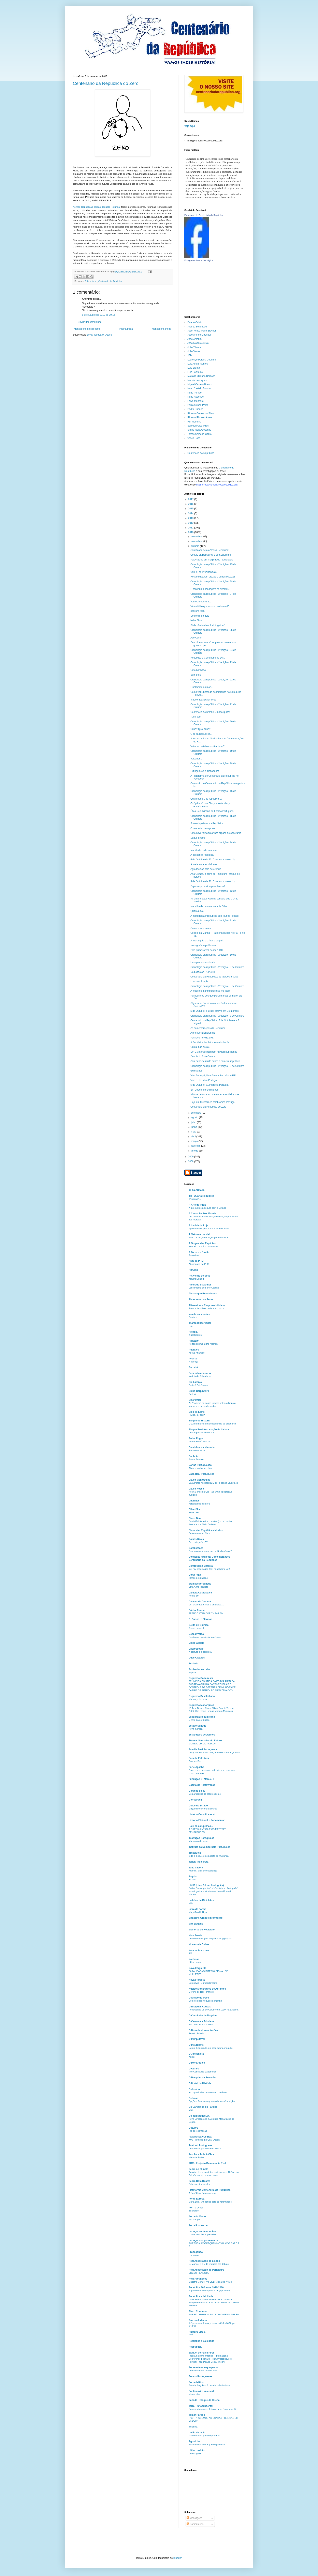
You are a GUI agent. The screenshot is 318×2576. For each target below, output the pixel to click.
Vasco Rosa (193, 438)
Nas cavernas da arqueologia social (207, 2444)
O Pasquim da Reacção (202, 2077)
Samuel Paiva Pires (198, 425)
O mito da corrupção (199, 1720)
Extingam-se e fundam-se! (204, 771)
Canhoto (194, 1456)
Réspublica (195, 2346)
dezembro (197, 536)
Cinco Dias (195, 1518)
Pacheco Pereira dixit (201, 1037)
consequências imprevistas (202, 2234)
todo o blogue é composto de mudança (209, 1856)
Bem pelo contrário (200, 1373)
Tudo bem (195, 716)
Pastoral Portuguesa (200, 2145)
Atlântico (194, 1349)
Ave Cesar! (196, 637)
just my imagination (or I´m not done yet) (209, 1569)
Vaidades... (196, 758)
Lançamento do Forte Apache (204, 1287)
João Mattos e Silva (198, 343)
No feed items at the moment (203, 1344)
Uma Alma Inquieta (198, 1587)
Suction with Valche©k (202, 2391)
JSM (189, 355)
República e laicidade (201, 2296)
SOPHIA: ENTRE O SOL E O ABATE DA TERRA (214, 2314)
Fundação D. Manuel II (201, 1779)
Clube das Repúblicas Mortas (205, 1530)
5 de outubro (91, 281)
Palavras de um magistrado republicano (211, 559)
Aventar (193, 1358)
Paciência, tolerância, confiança (205, 1637)
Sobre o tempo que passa (203, 2367)
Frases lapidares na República (206, 823)
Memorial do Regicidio (202, 1929)
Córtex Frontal (197, 1610)
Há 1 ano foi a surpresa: (201, 2024)
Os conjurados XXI (199, 2115)
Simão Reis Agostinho (199, 429)
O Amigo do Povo (199, 1997)
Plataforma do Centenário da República (203, 215)
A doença (193, 1361)
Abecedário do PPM (199, 1264)
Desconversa (196, 1634)
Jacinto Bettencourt (197, 326)
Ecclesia (193, 1663)
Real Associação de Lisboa (204, 2260)
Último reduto (196, 2450)
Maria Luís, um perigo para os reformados (210, 2202)
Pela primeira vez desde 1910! (206, 950)
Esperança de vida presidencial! (207, 886)
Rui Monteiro (194, 421)
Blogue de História (199, 1420)
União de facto (197, 2432)
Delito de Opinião (199, 1625)
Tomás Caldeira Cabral (199, 434)
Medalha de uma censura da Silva (208, 906)
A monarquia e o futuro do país (207, 940)
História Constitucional (202, 1814)
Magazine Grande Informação (205, 1917)
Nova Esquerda (197, 1968)
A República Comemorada (202, 2193)
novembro (197, 541)
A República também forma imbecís (209, 1042)
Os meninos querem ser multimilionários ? (210, 1551)
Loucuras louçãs (199, 981)
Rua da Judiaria (198, 2320)
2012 (191, 523)
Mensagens (194, 2518)
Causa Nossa (196, 1488)
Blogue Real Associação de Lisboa (209, 1429)
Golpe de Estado (198, 1805)
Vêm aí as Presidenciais (203, 572)
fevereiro (196, 1145)
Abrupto (193, 1269)
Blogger (177, 2558)
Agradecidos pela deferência (205, 869)
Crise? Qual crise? (200, 729)
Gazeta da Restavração (202, 1785)
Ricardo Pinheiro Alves (199, 417)
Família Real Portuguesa (203, 1749)
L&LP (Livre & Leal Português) (206, 1885)
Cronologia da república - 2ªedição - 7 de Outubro (217, 1015)
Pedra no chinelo (198, 2169)
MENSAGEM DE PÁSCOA (202, 1743)
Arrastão (194, 1340)
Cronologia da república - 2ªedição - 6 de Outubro (217, 1066)
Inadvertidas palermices (203, 699)
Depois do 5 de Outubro (203, 1056)
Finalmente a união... (201, 687)
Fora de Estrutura (199, 1758)
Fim (190, 1326)
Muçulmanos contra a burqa (203, 1808)
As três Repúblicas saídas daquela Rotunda (96, 206)
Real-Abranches (198, 2278)
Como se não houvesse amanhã (205, 2001)
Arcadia (193, 1331)
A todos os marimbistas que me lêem (210, 990)
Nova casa (194, 1512)
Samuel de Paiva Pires (201, 2352)
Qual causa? (197, 911)
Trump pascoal (196, 1628)
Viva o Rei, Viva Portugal (203, 1080)
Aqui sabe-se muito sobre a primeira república (215, 1061)
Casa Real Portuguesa (201, 1473)
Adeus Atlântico (197, 1353)
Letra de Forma (197, 1909)
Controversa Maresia (201, 1565)
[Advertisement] (204, 288)
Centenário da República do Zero (106, 83)
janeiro (195, 1150)
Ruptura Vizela (197, 2332)
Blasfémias (195, 1400)
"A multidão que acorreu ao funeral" (209, 606)
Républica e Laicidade (201, 2341)
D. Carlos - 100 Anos (200, 1619)
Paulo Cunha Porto (197, 405)
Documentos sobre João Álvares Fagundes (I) (212, 2409)
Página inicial (126, 328)
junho (194, 1127)
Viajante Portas (196, 2157)
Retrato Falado (196, 2033)
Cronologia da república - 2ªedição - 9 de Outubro (217, 967)
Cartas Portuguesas (200, 1465)
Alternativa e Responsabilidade (207, 1305)
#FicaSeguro (195, 1335)
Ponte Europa (196, 2198)
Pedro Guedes (195, 409)
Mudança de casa (198, 1699)
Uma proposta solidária (202, 962)
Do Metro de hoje (199, 615)
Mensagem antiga (161, 328)
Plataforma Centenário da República (209, 2190)
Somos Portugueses (200, 2376)
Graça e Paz (195, 1761)
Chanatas (194, 1500)
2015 (191, 508)
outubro (195, 546)
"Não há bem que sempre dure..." (206, 2435)
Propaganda (196, 2252)
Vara (191, 2110)
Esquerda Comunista (201, 1678)
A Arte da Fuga (197, 1204)
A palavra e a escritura (200, 1652)
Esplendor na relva (199, 1669)
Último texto (195, 1962)
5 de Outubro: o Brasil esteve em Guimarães (214, 1010)
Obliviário (194, 2089)
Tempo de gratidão (198, 1578)
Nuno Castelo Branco (199, 388)
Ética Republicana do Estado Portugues (211, 811)
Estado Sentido (197, 1725)
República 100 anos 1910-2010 (206, 2287)
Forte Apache (196, 1767)
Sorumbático (196, 2382)
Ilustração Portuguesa (201, 1838)
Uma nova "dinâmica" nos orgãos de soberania (215, 833)
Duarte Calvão (195, 322)
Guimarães (196, 1070)
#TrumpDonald (196, 1279)
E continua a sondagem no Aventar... (210, 589)
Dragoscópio (196, 1648)
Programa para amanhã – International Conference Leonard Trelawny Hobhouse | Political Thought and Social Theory (210, 2359)
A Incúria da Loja (198, 1225)
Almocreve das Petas (201, 1299)
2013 (191, 518)
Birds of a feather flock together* (207, 625)
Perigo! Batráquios (198, 1385)
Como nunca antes (200, 928)
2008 (191, 1161)
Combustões (196, 1548)
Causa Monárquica (199, 1479)
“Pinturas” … (195, 1199)
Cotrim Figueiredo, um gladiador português (211, 2048)
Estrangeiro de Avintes (202, 1734)
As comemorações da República (208, 1028)
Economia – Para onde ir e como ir (206, 1308)
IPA (190, 1953)
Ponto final (194, 1255)
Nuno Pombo (194, 392)
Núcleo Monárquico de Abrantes (207, 1988)
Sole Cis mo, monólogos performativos (208, 1237)
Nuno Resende (195, 396)
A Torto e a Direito (199, 1252)
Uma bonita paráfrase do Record (205, 2148)
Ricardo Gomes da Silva (200, 413)
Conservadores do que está (203, 2370)
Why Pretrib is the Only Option (204, 2140)
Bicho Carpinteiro (199, 1391)
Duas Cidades (197, 1657)
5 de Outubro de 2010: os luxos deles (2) (212, 859)
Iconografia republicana (203, 945)
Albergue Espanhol (200, 1284)
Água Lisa (194, 2441)
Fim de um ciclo (197, 1450)
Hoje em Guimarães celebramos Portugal (212, 1102)
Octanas (193, 2098)
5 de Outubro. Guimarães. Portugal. (209, 1084)
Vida (191, 1903)
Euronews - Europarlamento (203, 1983)
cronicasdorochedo (200, 1583)
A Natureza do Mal (199, 1234)
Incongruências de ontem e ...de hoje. (208, 2092)
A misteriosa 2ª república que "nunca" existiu (214, 915)
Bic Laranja (195, 1382)
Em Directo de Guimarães (204, 1089)
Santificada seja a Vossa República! (209, 550)
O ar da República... (201, 733)
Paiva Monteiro (195, 401)
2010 (191, 532)
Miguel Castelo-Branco (199, 384)
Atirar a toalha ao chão (200, 1468)
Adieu (191, 2057)
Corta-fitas (195, 1574)
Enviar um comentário (90, 322)
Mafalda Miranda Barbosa (201, 376)
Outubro (193, 2127)
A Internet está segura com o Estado (207, 1208)
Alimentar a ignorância (202, 1032)
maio (194, 1131)
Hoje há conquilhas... (201, 1826)
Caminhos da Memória (202, 1447)
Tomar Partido (197, 2414)
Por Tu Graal (196, 2207)
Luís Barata (193, 367)
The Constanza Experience (202, 2071)
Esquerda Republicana (202, 1716)
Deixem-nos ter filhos (199, 1533)
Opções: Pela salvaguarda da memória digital (212, 2101)
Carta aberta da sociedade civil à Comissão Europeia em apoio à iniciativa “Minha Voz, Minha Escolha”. (214, 2302)
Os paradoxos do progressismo (205, 1794)
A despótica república (202, 854)
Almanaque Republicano (203, 1293)
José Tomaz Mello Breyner (201, 330)
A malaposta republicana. (204, 864)
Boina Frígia (196, 1438)
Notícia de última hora (200, 1376)
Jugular (193, 1876)
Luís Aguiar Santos (197, 363)
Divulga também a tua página (198, 260)
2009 (191, 1156)
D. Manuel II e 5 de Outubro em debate (209, 2264)
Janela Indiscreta (198, 1861)
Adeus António (196, 1459)
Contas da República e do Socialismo (210, 554)
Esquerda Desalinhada (202, 1696)
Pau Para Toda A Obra (201, 2154)
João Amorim (194, 339)
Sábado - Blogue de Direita (204, 2400)
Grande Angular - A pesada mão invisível (209, 2385)
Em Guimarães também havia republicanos (213, 1051)
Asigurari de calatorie (199, 1503)
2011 (191, 527)
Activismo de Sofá (199, 1275)
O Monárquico (197, 2062)
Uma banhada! (198, 670)
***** (191, 2335)
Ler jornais (194, 2255)
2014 (191, 513)
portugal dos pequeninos (203, 2240)
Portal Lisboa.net (198, 2225)
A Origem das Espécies (202, 1243)
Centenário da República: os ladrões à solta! (214, 976)
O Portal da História (200, 2083)
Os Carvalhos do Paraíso (203, 2106)
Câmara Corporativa (200, 1592)
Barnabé (193, 1367)
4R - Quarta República (201, 1195)
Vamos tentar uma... (201, 601)
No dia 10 (194, 1595)
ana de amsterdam (199, 1314)
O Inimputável (197, 2039)
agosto (195, 1117)
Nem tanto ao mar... (200, 1950)
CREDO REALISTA (199, 2273)
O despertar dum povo (202, 828)
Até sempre (194, 2219)
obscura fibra (197, 611)
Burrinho (193, 1317)
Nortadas (194, 1959)
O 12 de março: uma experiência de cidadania (212, 1423)
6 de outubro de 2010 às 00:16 (98, 314)
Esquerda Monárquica (201, 1705)
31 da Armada (196, 1190)
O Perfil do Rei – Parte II (201, 1992)
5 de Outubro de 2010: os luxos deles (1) (212, 881)
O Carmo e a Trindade (201, 2021)
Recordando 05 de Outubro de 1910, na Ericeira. (213, 2009)
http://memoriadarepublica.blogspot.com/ (209, 2290)
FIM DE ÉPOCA (197, 1415)
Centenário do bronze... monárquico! (210, 712)
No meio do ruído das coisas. (204, 1246)
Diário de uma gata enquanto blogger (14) (210, 1938)
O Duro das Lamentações (203, 2030)
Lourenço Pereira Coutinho (201, 359)
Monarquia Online (199, 1944)
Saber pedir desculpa (200, 2184)
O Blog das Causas (200, 2006)
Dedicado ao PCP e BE (203, 972)
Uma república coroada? (201, 1432)
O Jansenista (196, 2053)
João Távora (194, 347)
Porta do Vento (197, 2216)
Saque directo (197, 837)
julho (194, 1122)
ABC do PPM (196, 1261)
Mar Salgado (196, 1923)
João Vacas (193, 351)
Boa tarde (194, 2210)
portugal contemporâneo (203, 2231)
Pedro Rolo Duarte (199, 2181)
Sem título (195, 674)
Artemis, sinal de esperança (203, 1870)
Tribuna (193, 2426)
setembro (196, 1112)
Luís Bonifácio (195, 372)
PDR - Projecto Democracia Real (207, 2163)
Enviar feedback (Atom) (99, 334)
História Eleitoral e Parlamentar (207, 1820)
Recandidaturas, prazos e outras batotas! (212, 576)
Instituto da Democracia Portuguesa (209, 1847)
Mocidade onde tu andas (203, 850)
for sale (192, 1879)
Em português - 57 (198, 1542)
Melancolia (194, 2394)
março (195, 1141)
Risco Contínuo (198, 2311)
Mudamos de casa (198, 1841)
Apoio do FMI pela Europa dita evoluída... (210, 1228)
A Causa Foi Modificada (202, 1213)
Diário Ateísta (196, 1642)
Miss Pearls (195, 1935)
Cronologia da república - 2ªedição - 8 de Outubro (217, 986)
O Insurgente (196, 2044)
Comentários (195, 2524)
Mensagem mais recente (87, 328)
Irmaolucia (195, 1852)
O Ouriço (194, 2068)
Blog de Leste (197, 1411)
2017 (191, 499)
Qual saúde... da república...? (206, 798)
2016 (191, 504)
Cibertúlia (194, 1509)
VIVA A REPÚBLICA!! (200, 1441)
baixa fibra (196, 620)
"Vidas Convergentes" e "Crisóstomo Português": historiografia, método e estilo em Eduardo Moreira (214, 1891)
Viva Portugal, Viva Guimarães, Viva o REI (213, 1075)
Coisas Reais (196, 1539)
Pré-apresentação (198, 2131)
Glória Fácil (195, 1799)
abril (193, 1136)
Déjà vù (193, 1394)
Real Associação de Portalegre (206, 2269)
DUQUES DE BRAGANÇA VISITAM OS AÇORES (214, 1752)
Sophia (192, 1672)
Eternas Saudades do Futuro (205, 1740)
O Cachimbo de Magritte (203, 2015)
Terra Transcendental (201, 2406)
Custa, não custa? (200, 1047)
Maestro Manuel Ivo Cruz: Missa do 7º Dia (210, 2282)
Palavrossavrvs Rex (200, 2136)
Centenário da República (110, 281)
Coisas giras (195, 2453)
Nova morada (195, 1729)
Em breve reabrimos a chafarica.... (206, 1604)
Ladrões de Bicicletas (201, 1900)
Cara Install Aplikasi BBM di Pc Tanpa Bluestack (213, 1483)
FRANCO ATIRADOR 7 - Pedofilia (206, 1613)
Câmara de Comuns (200, 1601)
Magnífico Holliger (198, 1912)
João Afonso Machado (199, 334)
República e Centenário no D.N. (207, 657)
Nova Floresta (197, 1979)
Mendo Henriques (197, 380)
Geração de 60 (197, 1790)
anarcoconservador (200, 1323)
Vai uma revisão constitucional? (207, 746)
